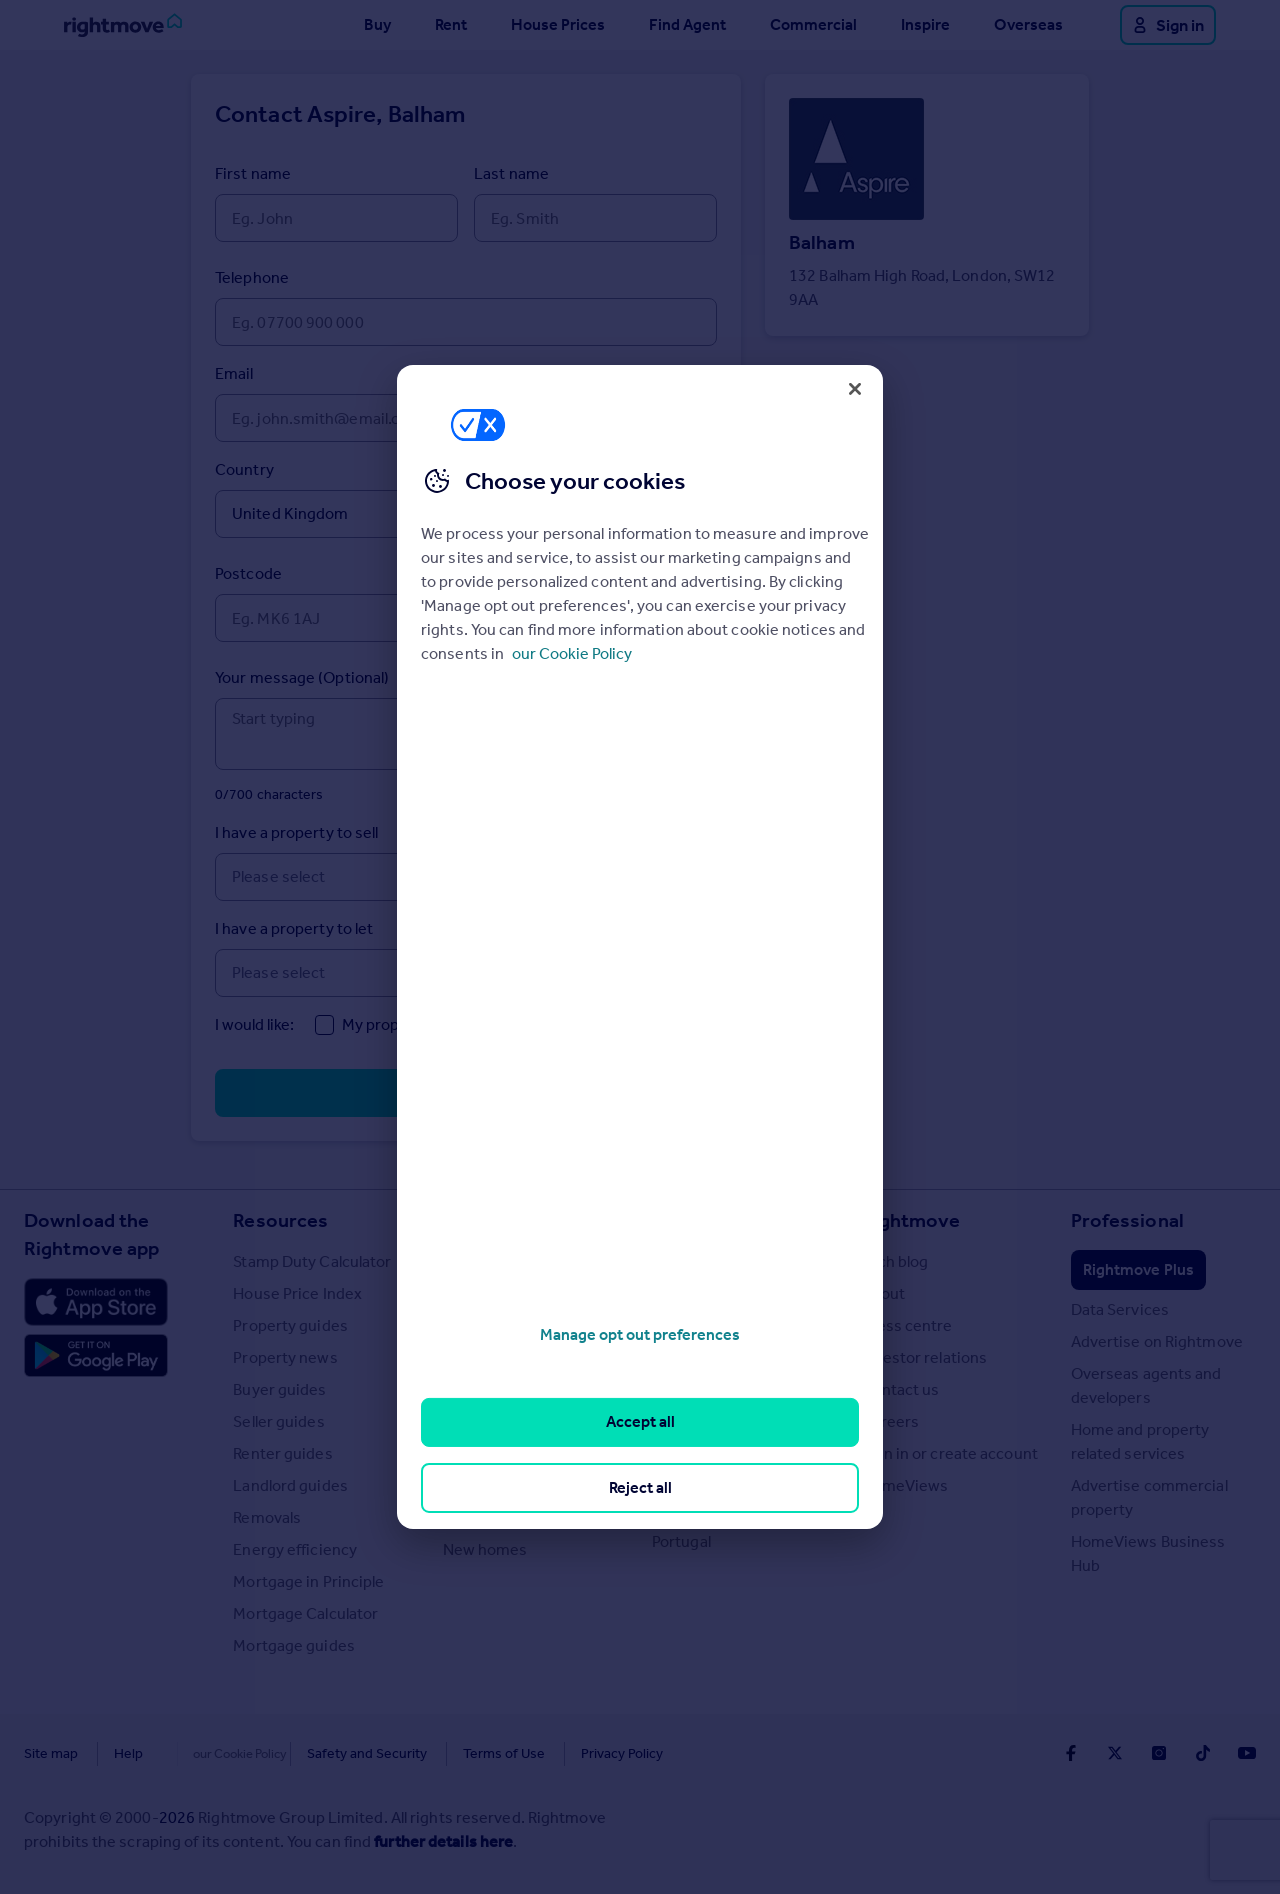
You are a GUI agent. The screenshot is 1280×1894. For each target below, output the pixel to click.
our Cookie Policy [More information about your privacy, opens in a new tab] (572, 653)
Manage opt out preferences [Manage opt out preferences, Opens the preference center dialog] (640, 1334)
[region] (640, 947)
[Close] (855, 389)
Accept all (640, 1421)
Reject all (640, 1487)
